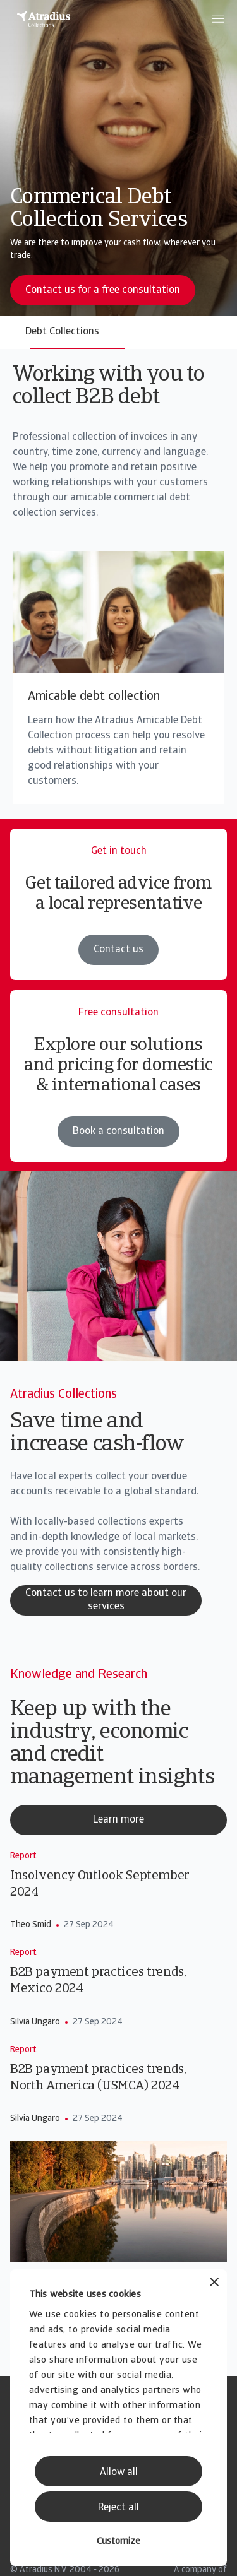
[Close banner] (214, 2283)
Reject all (118, 2508)
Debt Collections (62, 332)
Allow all (119, 2472)
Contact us (118, 950)
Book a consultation (118, 1131)
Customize (118, 2541)
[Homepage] (43, 19)
